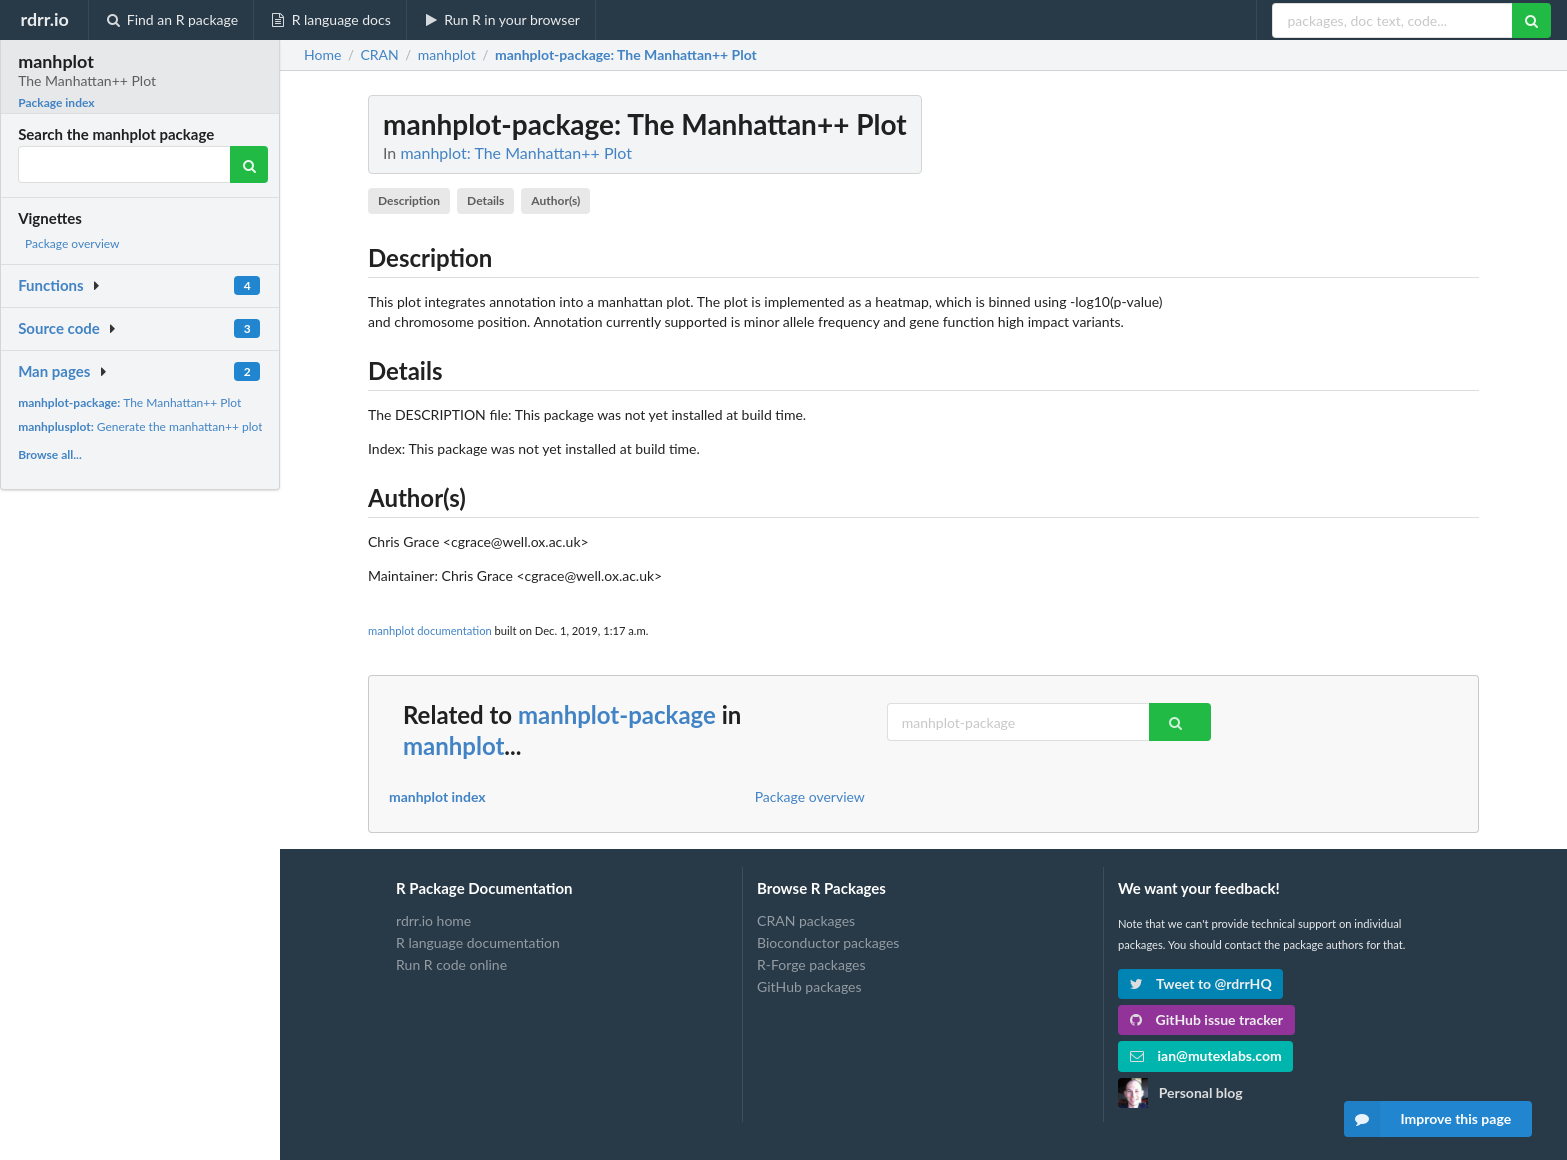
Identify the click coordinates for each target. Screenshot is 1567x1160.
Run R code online (451, 964)
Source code (59, 328)
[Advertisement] (1329, 395)
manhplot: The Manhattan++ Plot (516, 152)
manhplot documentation (430, 630)
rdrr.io (44, 19)
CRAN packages (806, 921)
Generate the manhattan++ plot (140, 426)
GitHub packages (809, 986)
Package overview (72, 243)
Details (485, 200)
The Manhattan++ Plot (129, 402)
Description (409, 200)
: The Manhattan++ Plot (626, 55)
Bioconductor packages (828, 942)
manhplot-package (617, 714)
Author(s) (555, 200)
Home (322, 55)
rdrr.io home (433, 921)
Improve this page (1428, 1119)
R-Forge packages (811, 964)
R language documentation (478, 942)
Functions (50, 285)
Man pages (54, 371)
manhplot (453, 745)
